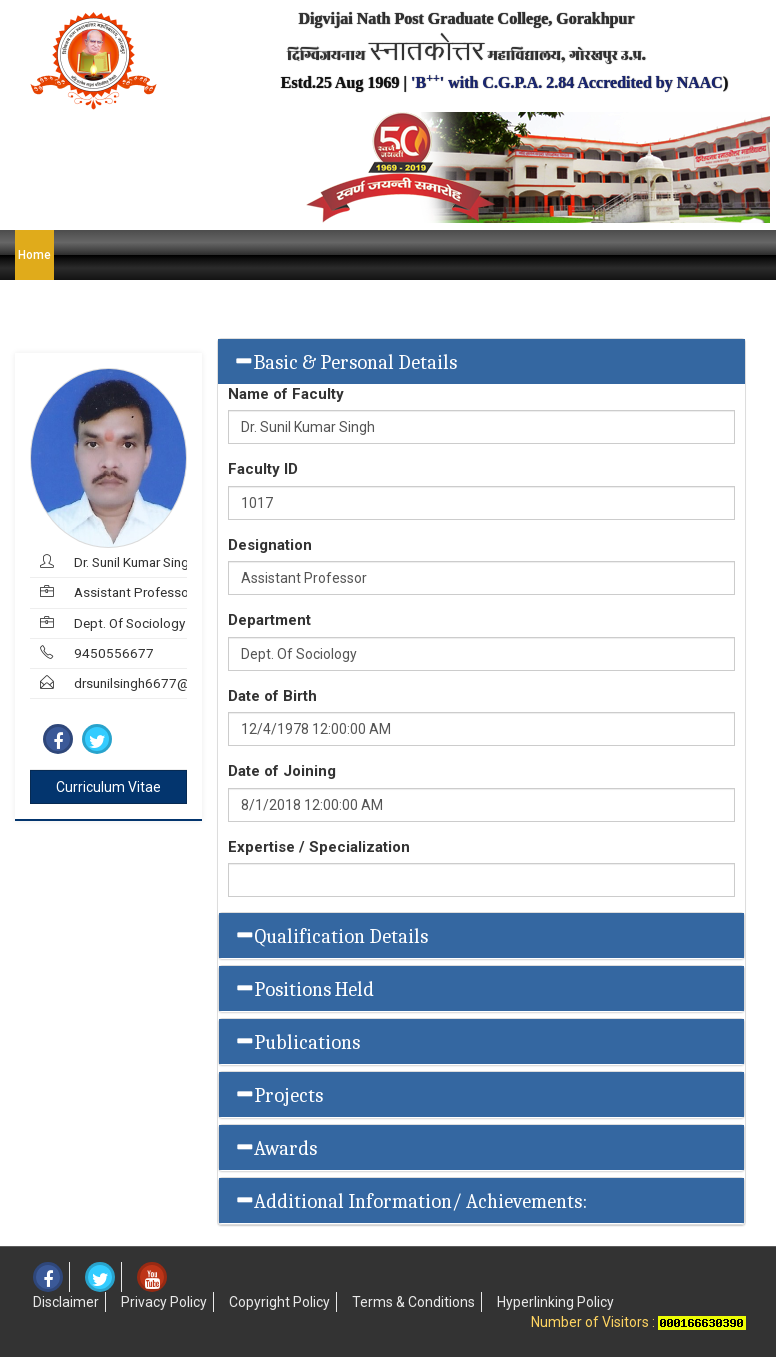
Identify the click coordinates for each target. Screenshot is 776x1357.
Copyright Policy (279, 1302)
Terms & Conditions (413, 1302)
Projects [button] (278, 1095)
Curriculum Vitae (108, 787)
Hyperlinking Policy (555, 1302)
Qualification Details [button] (331, 936)
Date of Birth (272, 696)
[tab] (482, 361)
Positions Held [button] (304, 989)
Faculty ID (263, 469)
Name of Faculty (286, 394)
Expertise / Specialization (319, 847)
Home (34, 255)
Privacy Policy (164, 1302)
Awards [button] (275, 1148)
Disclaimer (66, 1302)
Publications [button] (297, 1042)
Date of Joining (282, 771)
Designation (270, 545)
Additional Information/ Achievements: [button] (410, 1201)
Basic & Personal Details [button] (345, 362)
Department (269, 620)
